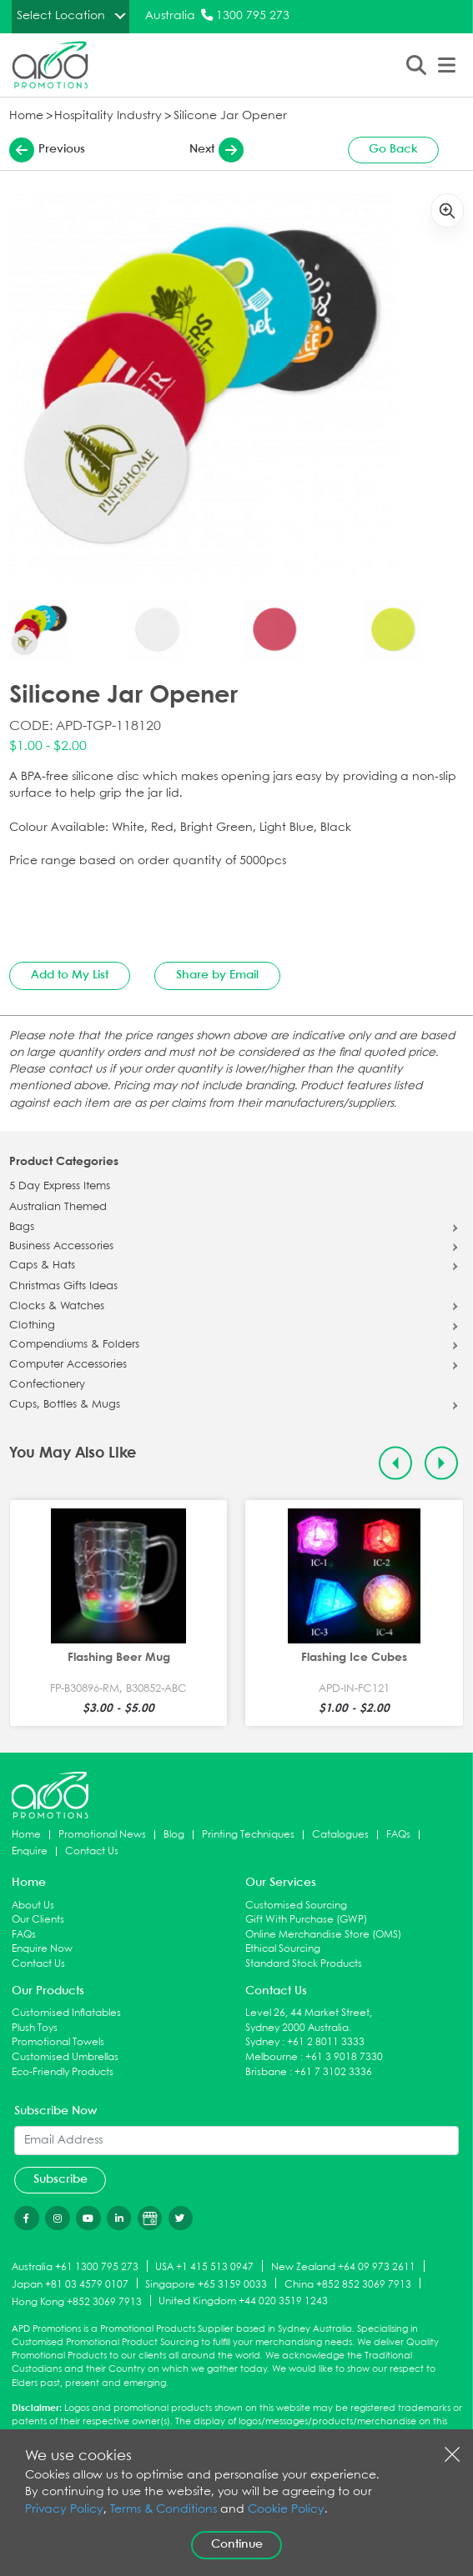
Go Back (393, 149)
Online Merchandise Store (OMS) (323, 1934)
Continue (237, 2544)
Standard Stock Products (303, 1963)
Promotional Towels (58, 2042)
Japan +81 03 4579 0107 (70, 2283)
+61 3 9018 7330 (344, 2057)
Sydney (262, 2042)
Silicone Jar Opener (230, 116)
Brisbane (266, 2072)
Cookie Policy (286, 2509)
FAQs (398, 1834)
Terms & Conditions (163, 2509)
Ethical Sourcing (282, 1948)
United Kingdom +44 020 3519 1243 (243, 2301)
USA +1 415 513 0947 (204, 2267)
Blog (174, 1834)
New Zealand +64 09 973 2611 (343, 2267)
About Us (33, 1905)
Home (26, 116)
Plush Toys (35, 2028)
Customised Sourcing (296, 1905)
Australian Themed (58, 1208)
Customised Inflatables (66, 2013)
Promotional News (102, 1834)
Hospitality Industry (108, 116)
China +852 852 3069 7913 (347, 2283)
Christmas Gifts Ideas (63, 1287)
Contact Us (91, 1851)
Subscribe (60, 2179)
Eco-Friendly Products (62, 2072)
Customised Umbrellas (65, 2057)
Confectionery (47, 1385)
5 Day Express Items (59, 1187)
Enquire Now (42, 1948)
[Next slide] (442, 1463)
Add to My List (69, 975)
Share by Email (217, 975)
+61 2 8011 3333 (326, 2042)
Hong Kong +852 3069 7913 (77, 2301)
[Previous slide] (396, 1463)
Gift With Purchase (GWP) (306, 1919)
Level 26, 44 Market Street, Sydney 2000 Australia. (308, 2020)
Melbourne (271, 2057)
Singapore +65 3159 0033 (206, 2283)
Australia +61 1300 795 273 (75, 2267)
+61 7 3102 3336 (333, 2072)
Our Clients (38, 1919)
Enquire (30, 1851)
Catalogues (340, 1834)
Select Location (61, 16)
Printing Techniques (248, 1834)
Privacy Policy (64, 2509)
